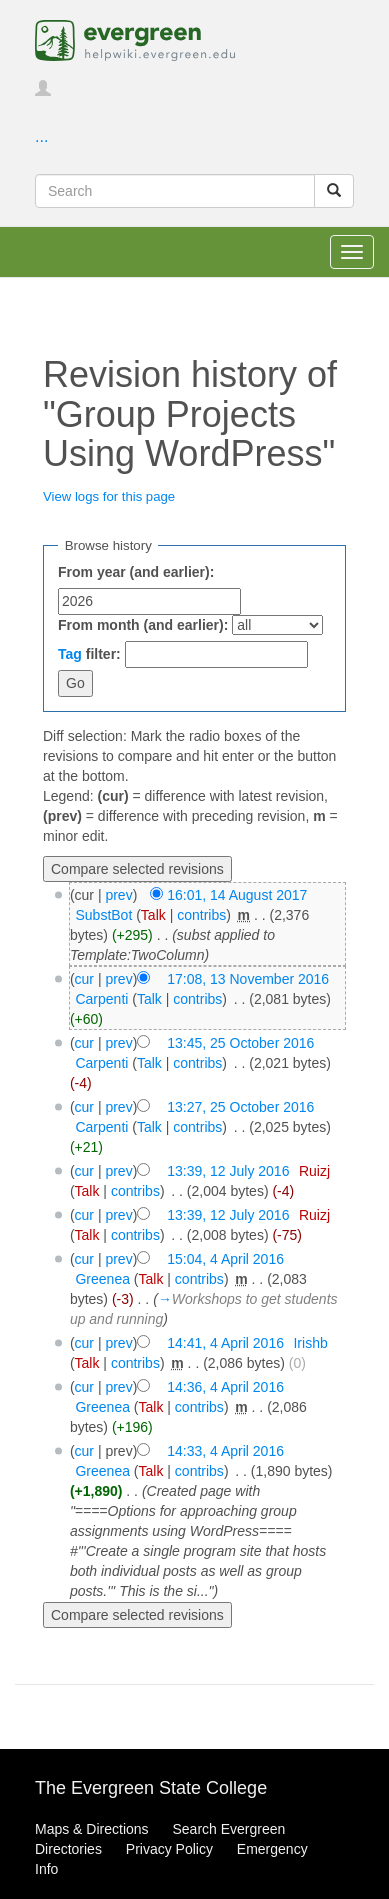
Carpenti (101, 999)
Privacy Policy (169, 1849)
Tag (70, 654)
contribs (201, 915)
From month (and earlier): (143, 625)
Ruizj (314, 1171)
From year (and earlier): (136, 572)
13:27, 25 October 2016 (240, 1107)
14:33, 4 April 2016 (225, 1451)
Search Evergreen (228, 1829)
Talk (153, 915)
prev (118, 895)
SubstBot (103, 915)
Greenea (102, 1279)
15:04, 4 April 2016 (225, 1259)
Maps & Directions (92, 1829)
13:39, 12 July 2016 (228, 1171)
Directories (68, 1849)
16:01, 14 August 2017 (237, 895)
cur (84, 979)
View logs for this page (109, 496)
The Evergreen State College (151, 1788)
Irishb (310, 1343)
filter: (89, 654)
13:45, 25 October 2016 (240, 1043)
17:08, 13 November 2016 (248, 979)
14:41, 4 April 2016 (225, 1343)
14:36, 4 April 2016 (225, 1387)
